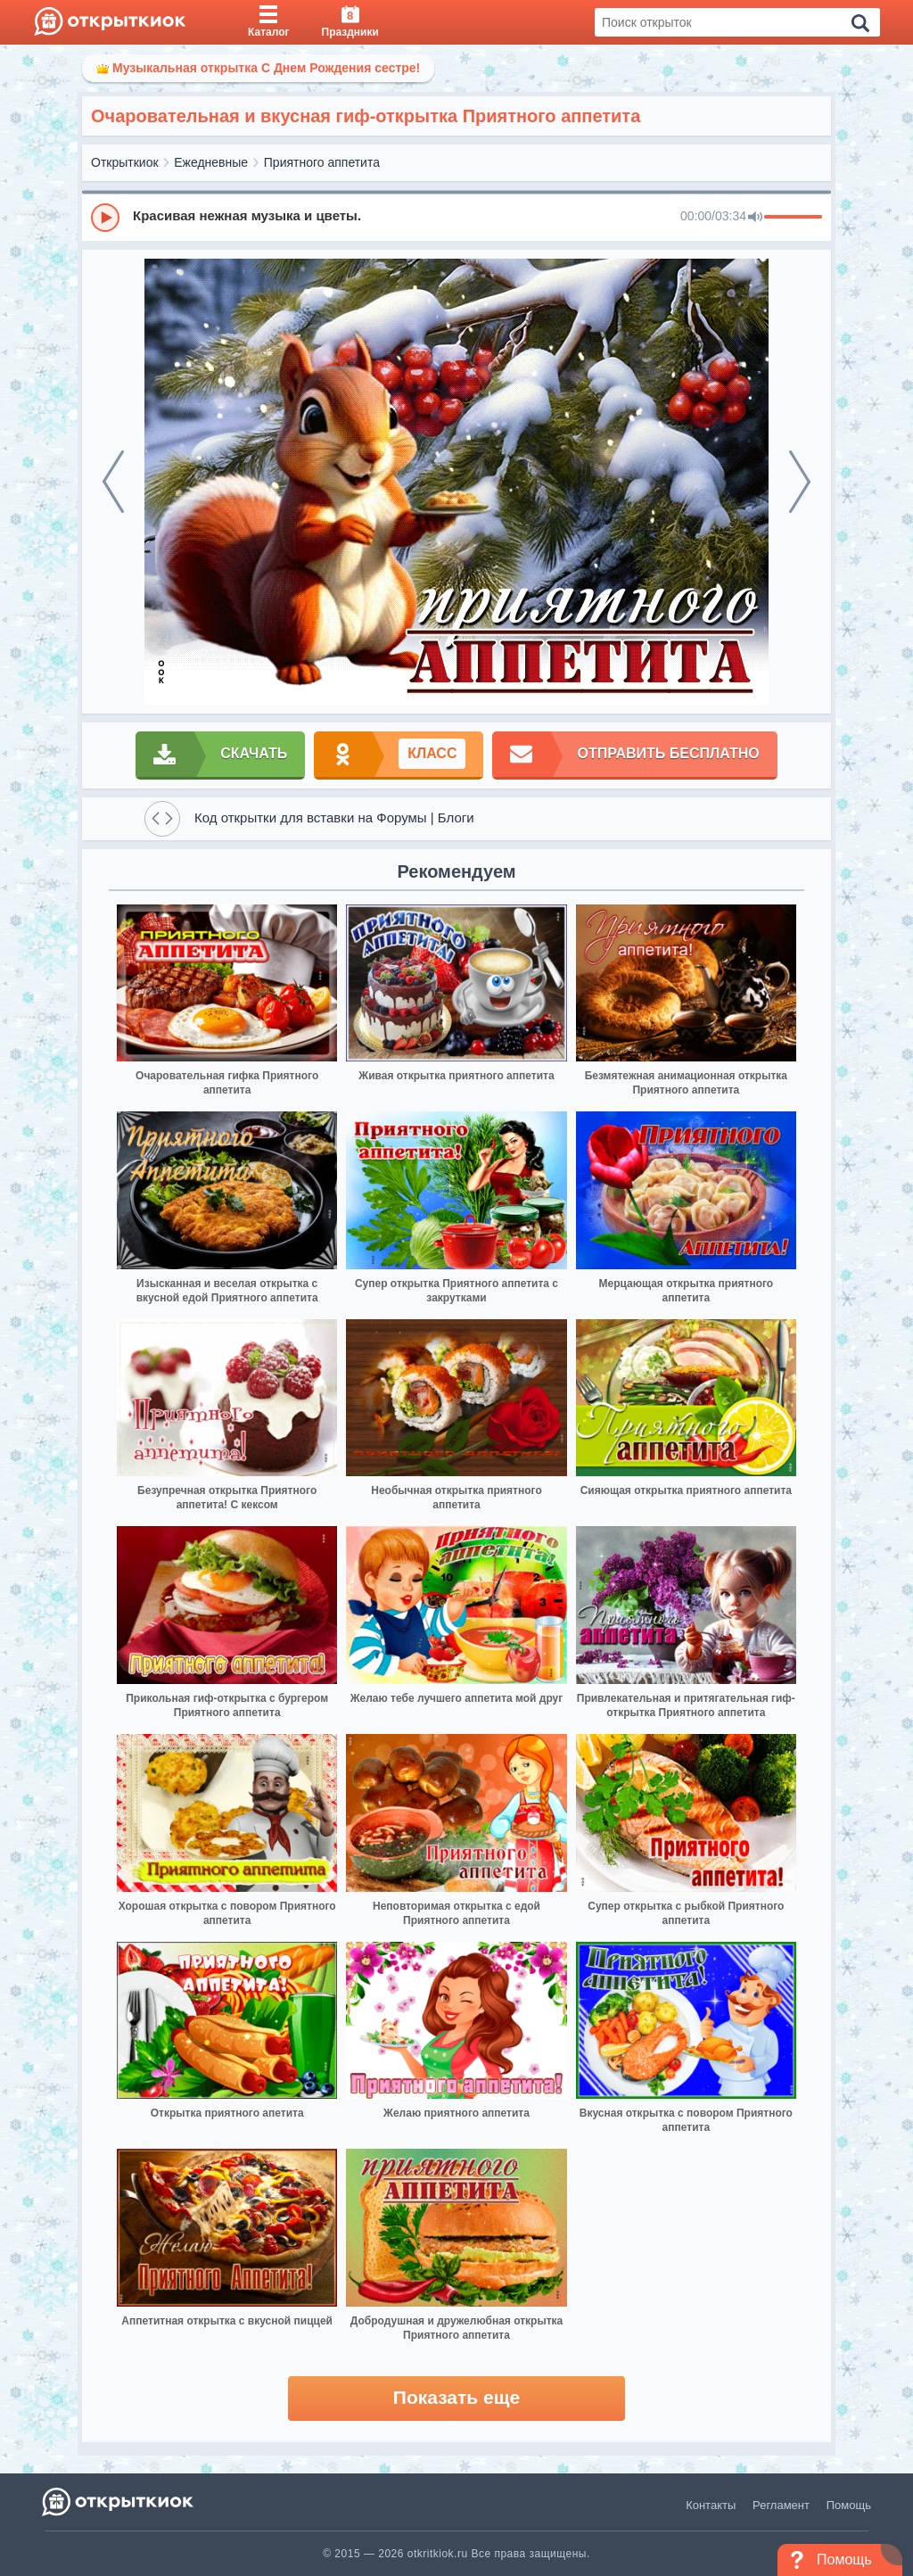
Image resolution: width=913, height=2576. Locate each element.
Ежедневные (211, 162)
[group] (456, 217)
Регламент (781, 2505)
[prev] (113, 482)
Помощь (849, 2505)
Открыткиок (125, 162)
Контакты (711, 2505)
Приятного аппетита (322, 162)
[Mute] (755, 218)
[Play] (105, 217)
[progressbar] (793, 217)
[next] (800, 482)
